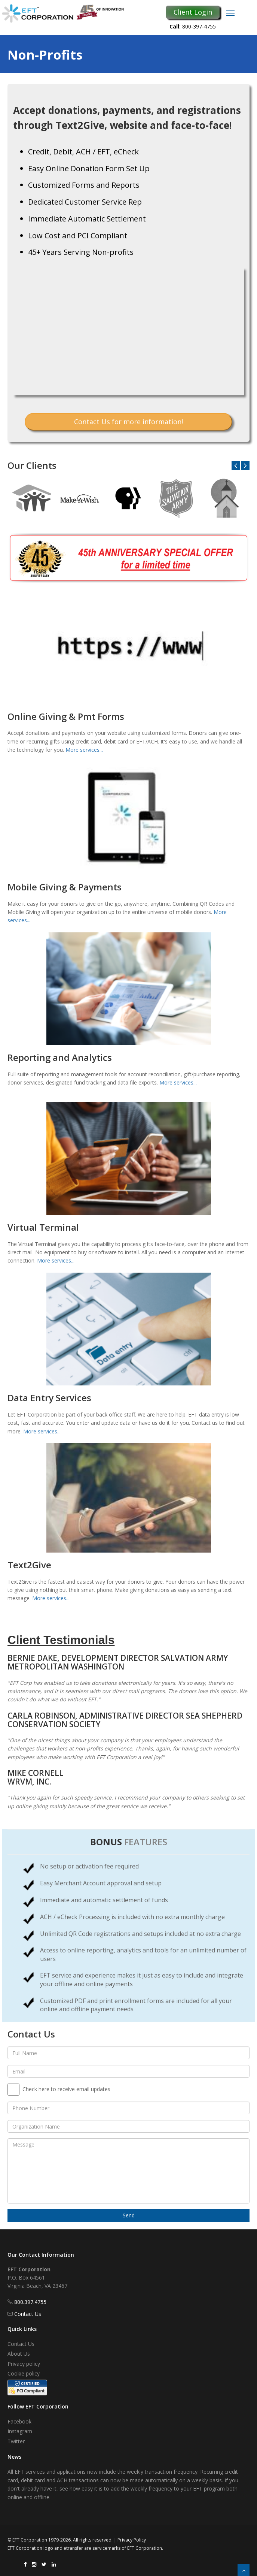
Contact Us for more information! (128, 421)
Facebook (19, 2421)
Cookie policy (23, 2373)
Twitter (16, 2441)
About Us (18, 2353)
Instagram (19, 2431)
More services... (84, 749)
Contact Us (27, 2313)
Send (129, 2215)
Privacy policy (23, 2363)
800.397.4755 (30, 2301)
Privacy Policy (131, 2540)
